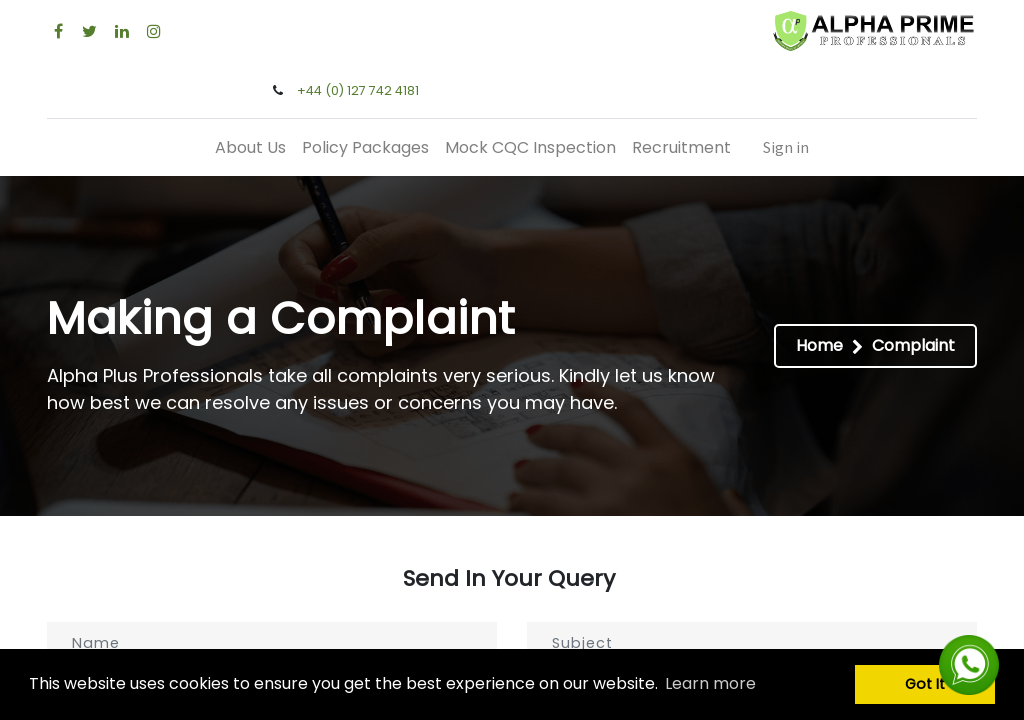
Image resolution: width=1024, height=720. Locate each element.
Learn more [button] (710, 683)
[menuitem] (250, 147)
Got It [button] (925, 684)
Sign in (786, 147)
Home (819, 345)
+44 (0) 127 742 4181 (358, 90)
